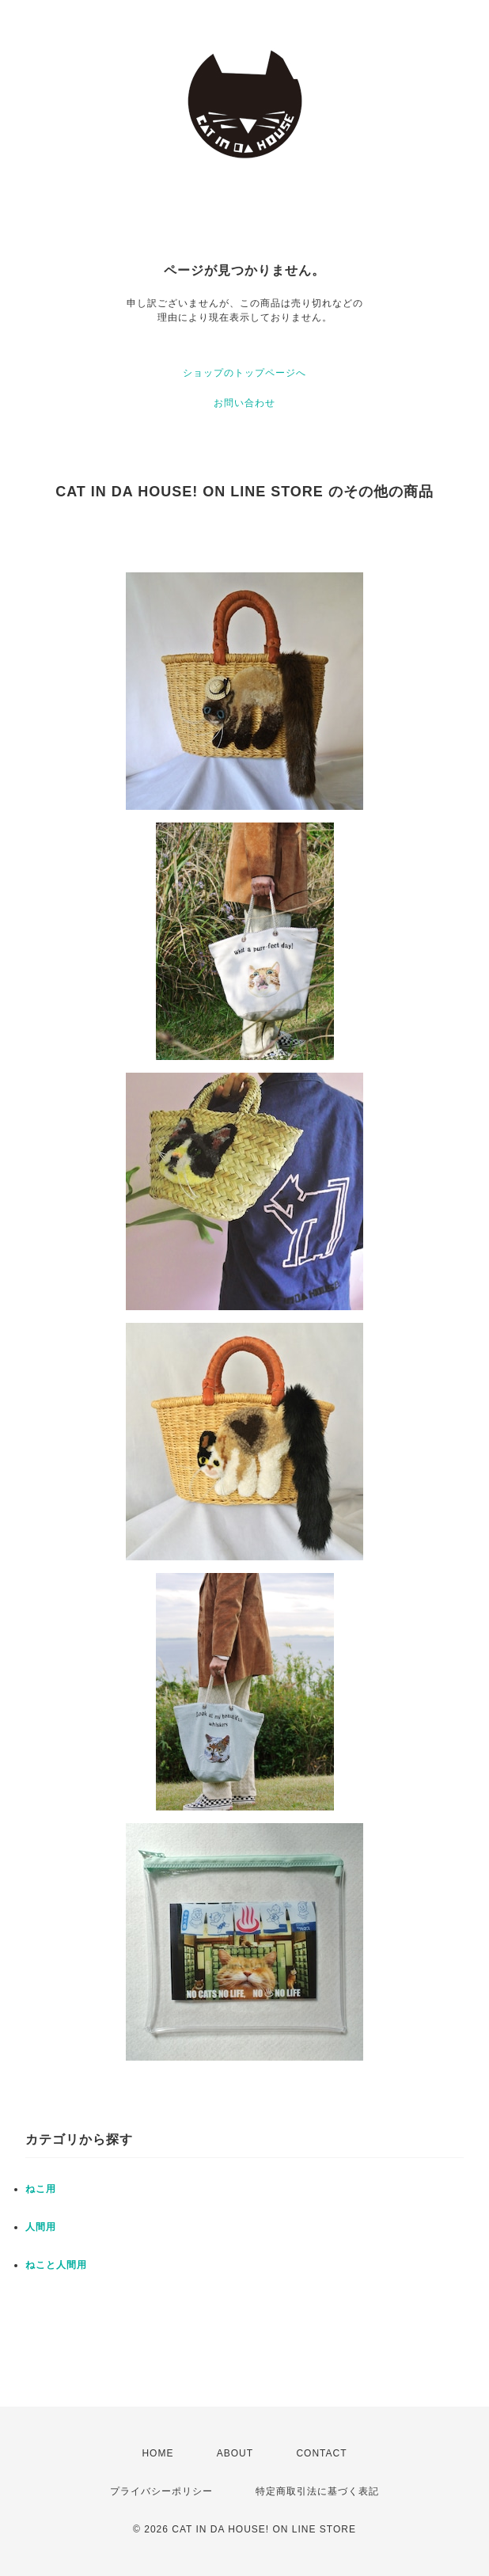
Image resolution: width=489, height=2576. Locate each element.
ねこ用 (40, 2188)
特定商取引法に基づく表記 (317, 2491)
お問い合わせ (244, 402)
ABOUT (235, 2453)
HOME (157, 2453)
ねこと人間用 (56, 2264)
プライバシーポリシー (161, 2491)
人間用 (40, 2226)
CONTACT (321, 2453)
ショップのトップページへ (244, 372)
